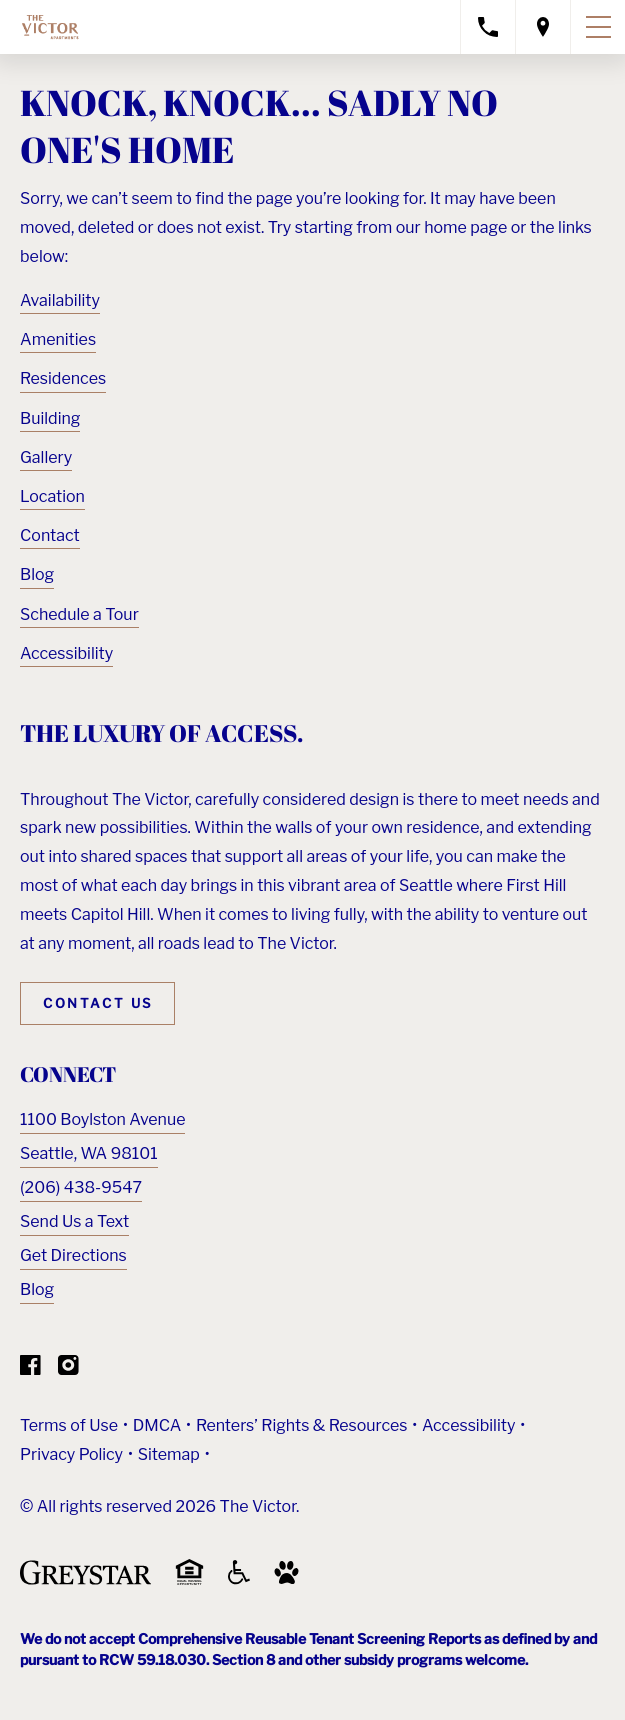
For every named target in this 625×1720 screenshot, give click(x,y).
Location (52, 496)
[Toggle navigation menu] (598, 27)
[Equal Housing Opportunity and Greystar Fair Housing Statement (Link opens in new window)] (189, 1581)
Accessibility (66, 653)
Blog (37, 574)
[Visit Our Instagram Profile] (68, 1369)
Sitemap (169, 1454)
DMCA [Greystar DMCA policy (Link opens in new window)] (157, 1425)
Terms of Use (69, 1425)
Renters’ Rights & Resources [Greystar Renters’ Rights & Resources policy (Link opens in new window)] (302, 1425)
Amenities (58, 339)
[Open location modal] (543, 27)
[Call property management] (488, 27)
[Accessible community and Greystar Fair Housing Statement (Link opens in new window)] (239, 1579)
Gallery (46, 457)
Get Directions (73, 1255)
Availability (60, 300)
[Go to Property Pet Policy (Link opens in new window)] (286, 1579)
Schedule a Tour (79, 614)
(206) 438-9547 (81, 1187)
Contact (50, 535)
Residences (63, 378)
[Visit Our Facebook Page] (30, 1369)
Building (50, 418)
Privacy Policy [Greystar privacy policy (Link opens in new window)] (71, 1454)
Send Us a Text (74, 1221)
